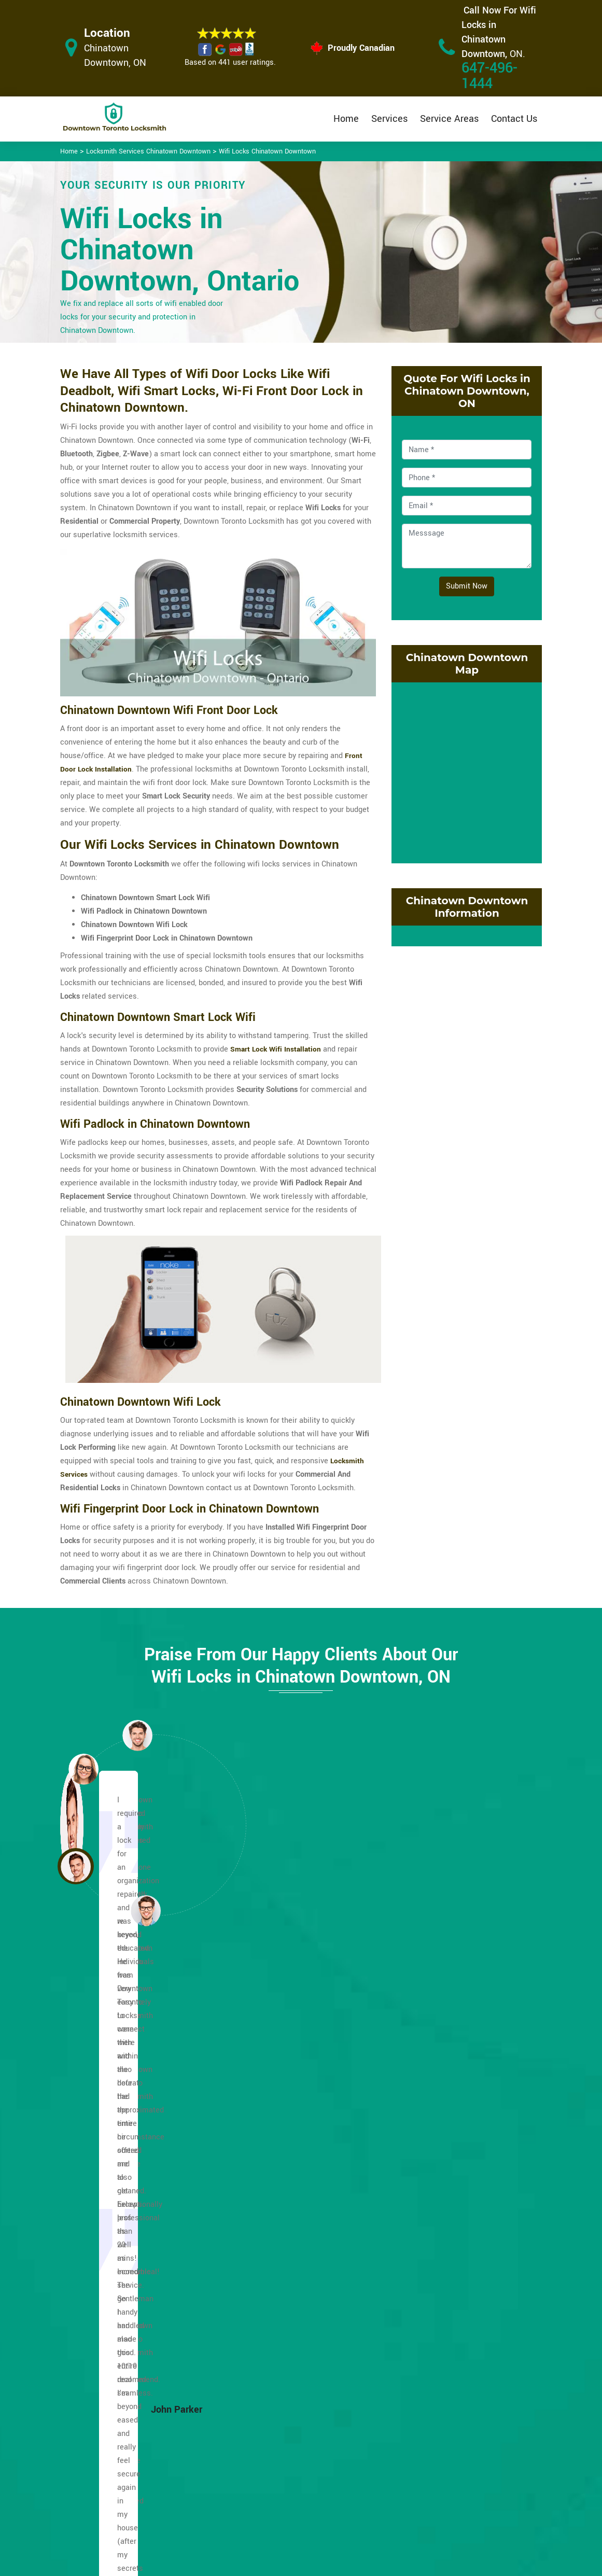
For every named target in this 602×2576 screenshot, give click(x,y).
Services (389, 118)
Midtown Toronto (285, 2269)
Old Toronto (276, 2296)
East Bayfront (116, 2255)
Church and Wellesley (130, 2148)
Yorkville (434, 2282)
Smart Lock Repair (267, 2500)
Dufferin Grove (117, 2228)
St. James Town (447, 2174)
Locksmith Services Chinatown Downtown (148, 151)
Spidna (431, 2161)
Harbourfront (278, 2121)
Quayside (436, 2080)
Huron (267, 2134)
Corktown (109, 2188)
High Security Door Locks (267, 2419)
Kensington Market (289, 2161)
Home (346, 118)
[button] (146, 1910)
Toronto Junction (448, 2242)
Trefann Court (443, 2255)
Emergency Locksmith (377, 2508)
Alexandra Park (118, 2080)
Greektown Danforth (127, 2067)
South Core (438, 2148)
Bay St (104, 2121)
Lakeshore (274, 2188)
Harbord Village (283, 2107)
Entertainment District (131, 2282)
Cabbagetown (116, 2134)
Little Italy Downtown (292, 2228)
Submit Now (466, 586)
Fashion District (120, 2296)
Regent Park (440, 2107)
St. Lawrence (442, 2188)
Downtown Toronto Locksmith (296, 2563)
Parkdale (435, 2067)
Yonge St (435, 2269)
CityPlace (109, 2161)
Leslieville (274, 2201)
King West (274, 2174)
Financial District (122, 2309)
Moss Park (275, 2282)
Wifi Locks (357, 2454)
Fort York (272, 2053)
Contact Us (514, 118)
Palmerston (439, 2053)
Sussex (432, 2201)
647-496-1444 (489, 76)
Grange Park (277, 2080)
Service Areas (449, 118)
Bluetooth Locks (367, 2434)
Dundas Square (119, 2242)
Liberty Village (281, 2215)
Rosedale (436, 2134)
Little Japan (277, 2242)
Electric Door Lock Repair (267, 2473)
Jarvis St (272, 2148)
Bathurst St (112, 2107)
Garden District (282, 2067)
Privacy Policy (363, 2414)
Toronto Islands (446, 2228)
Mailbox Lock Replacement (362, 2481)
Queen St (435, 2094)
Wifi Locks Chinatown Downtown (267, 151)
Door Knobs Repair (267, 2520)
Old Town (272, 2309)
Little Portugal (281, 2255)
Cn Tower (108, 2174)
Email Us (465, 2412)
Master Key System (269, 2446)
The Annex (437, 2215)
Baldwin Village (119, 2094)
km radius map (466, 770)
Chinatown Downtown (129, 2053)
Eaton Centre (115, 2269)
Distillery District (121, 2215)
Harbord (270, 2094)
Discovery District (123, 2201)
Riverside (436, 2121)
